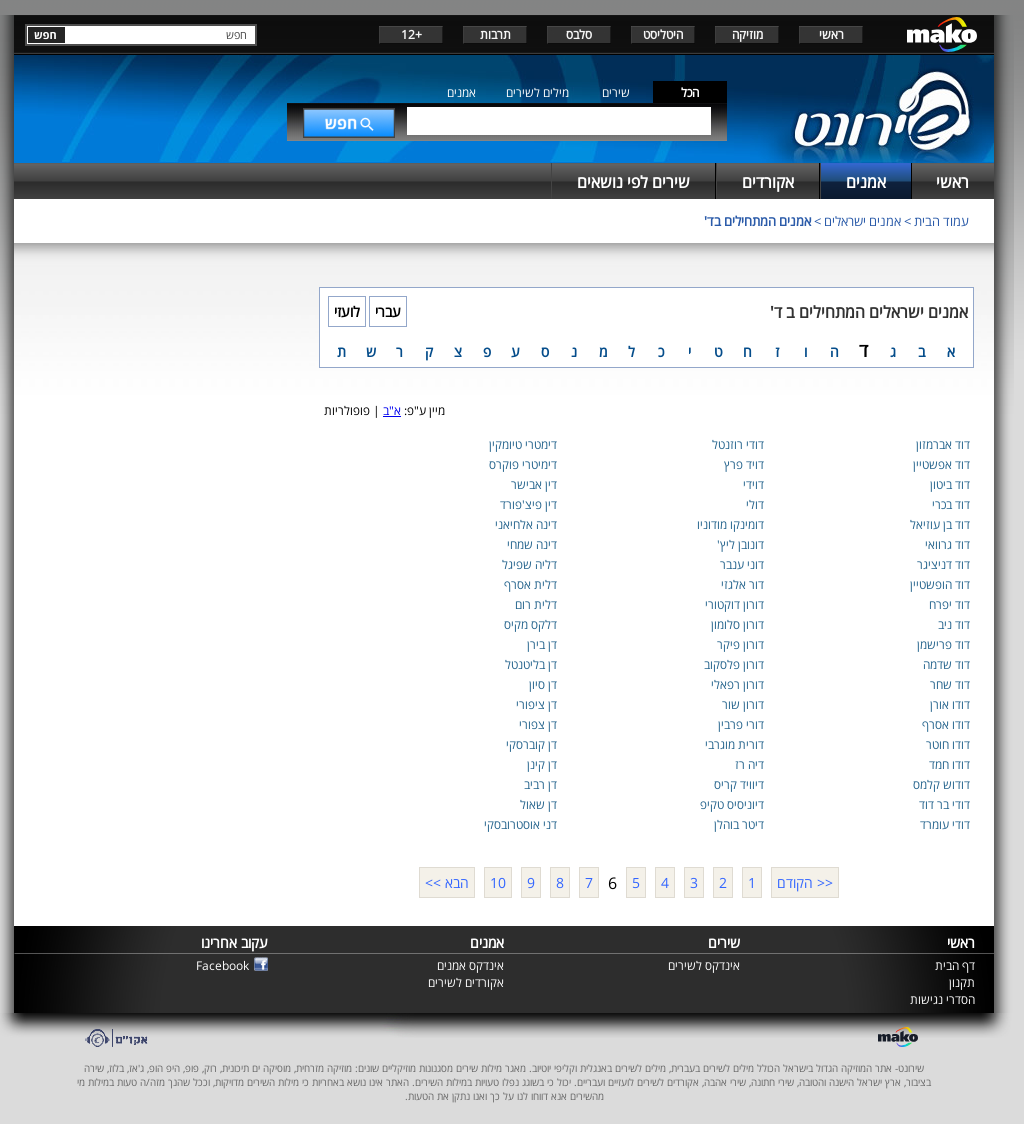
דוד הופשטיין (940, 584)
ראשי (831, 34)
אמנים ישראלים (862, 221)
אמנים (461, 92)
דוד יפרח (949, 604)
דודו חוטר (948, 744)
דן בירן (542, 644)
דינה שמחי (532, 544)
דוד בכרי (951, 504)
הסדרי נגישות (942, 999)
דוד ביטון (950, 484)
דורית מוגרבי (734, 744)
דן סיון (543, 684)
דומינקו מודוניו (730, 524)
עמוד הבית (941, 221)
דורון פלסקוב (734, 664)
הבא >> (447, 882)
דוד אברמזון (943, 444)
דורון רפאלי (737, 684)
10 (498, 882)
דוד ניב (954, 624)
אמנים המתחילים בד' (757, 221)
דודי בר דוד (944, 804)
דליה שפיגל (529, 564)
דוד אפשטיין (941, 464)
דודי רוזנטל (738, 444)
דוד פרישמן (943, 644)
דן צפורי (538, 724)
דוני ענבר (742, 564)
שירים (616, 92)
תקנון (962, 982)
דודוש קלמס (941, 784)
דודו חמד (949, 764)
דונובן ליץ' (740, 544)
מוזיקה (747, 34)
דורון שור (743, 704)
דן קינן (542, 764)
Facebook (222, 965)
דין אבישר (534, 484)
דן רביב (540, 784)
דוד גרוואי (947, 544)
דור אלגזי (742, 584)
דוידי (753, 484)
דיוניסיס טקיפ (732, 804)
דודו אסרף (946, 724)
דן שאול (538, 804)
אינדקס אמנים (470, 965)
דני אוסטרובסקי (520, 824)
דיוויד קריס (739, 784)
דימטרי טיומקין (523, 444)
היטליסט (663, 34)
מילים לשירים (537, 92)
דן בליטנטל (531, 664)
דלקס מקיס (530, 624)
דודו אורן (950, 704)
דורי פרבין (741, 724)
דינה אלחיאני (526, 524)
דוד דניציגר (943, 564)
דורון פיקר (740, 644)
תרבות (495, 34)
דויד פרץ (744, 464)
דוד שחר (950, 684)
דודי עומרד (945, 824)
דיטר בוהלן (739, 824)
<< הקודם (805, 882)
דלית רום (536, 604)
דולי (755, 504)
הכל (690, 92)
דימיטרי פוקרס (523, 464)
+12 (411, 34)
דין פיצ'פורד (528, 504)
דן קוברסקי (531, 744)
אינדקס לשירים (704, 965)
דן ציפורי (536, 704)
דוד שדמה (946, 664)
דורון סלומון (737, 624)
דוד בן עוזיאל (940, 524)
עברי (388, 311)
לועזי (347, 311)
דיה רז (749, 764)
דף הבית (955, 965)
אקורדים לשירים (466, 982)
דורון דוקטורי (734, 604)
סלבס (579, 34)
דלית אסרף (530, 584)
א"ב (392, 410)
